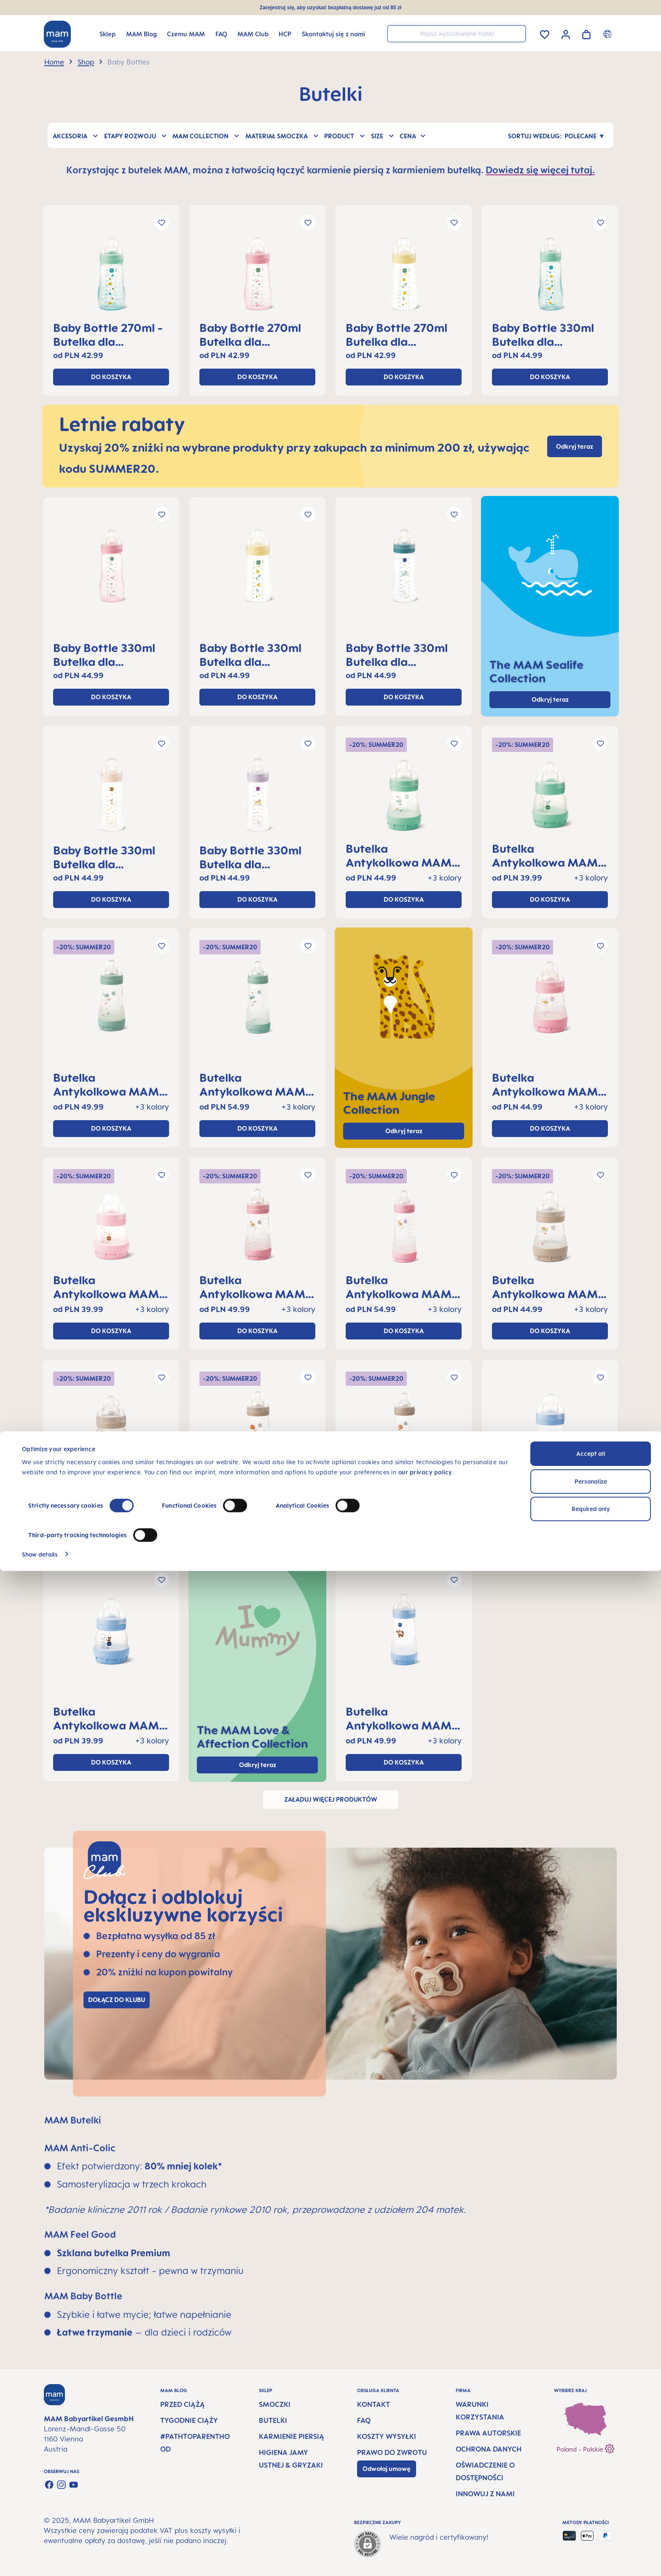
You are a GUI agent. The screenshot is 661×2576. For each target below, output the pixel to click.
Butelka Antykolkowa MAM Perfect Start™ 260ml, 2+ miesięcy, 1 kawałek (108, 1084)
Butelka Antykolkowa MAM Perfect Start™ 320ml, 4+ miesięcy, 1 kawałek (254, 1084)
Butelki (273, 2420)
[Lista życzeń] (544, 33)
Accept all (590, 2459)
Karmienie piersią (291, 2436)
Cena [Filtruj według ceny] (413, 135)
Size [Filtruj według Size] (383, 135)
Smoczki (274, 2404)
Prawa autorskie (488, 2433)
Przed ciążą (182, 2404)
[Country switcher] (608, 33)
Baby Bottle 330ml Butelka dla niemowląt (543, 334)
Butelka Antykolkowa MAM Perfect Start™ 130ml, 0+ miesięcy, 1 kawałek (549, 855)
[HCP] (285, 34)
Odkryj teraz (403, 1130)
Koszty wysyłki (386, 2436)
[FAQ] (221, 34)
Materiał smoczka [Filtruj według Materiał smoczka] (282, 135)
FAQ (364, 2420)
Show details (40, 2559)
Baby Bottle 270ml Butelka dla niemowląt (250, 334)
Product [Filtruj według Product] (345, 135)
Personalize (591, 2486)
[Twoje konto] (565, 33)
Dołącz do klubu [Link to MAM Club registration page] (116, 1999)
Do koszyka (111, 376)
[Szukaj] (517, 33)
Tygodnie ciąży (189, 2420)
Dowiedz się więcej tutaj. (540, 169)
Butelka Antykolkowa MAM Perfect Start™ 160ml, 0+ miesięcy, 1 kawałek (403, 855)
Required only (591, 2514)
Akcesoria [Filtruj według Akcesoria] (76, 135)
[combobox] (456, 33)
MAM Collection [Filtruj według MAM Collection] (206, 135)
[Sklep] (107, 34)
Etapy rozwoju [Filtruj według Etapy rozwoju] (136, 135)
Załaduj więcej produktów (330, 1799)
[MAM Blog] (141, 34)
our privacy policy (425, 2477)
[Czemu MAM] (186, 34)
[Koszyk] (586, 33)
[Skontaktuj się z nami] (333, 34)
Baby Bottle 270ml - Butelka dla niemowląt (108, 334)
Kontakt (373, 2404)
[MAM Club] (253, 34)
